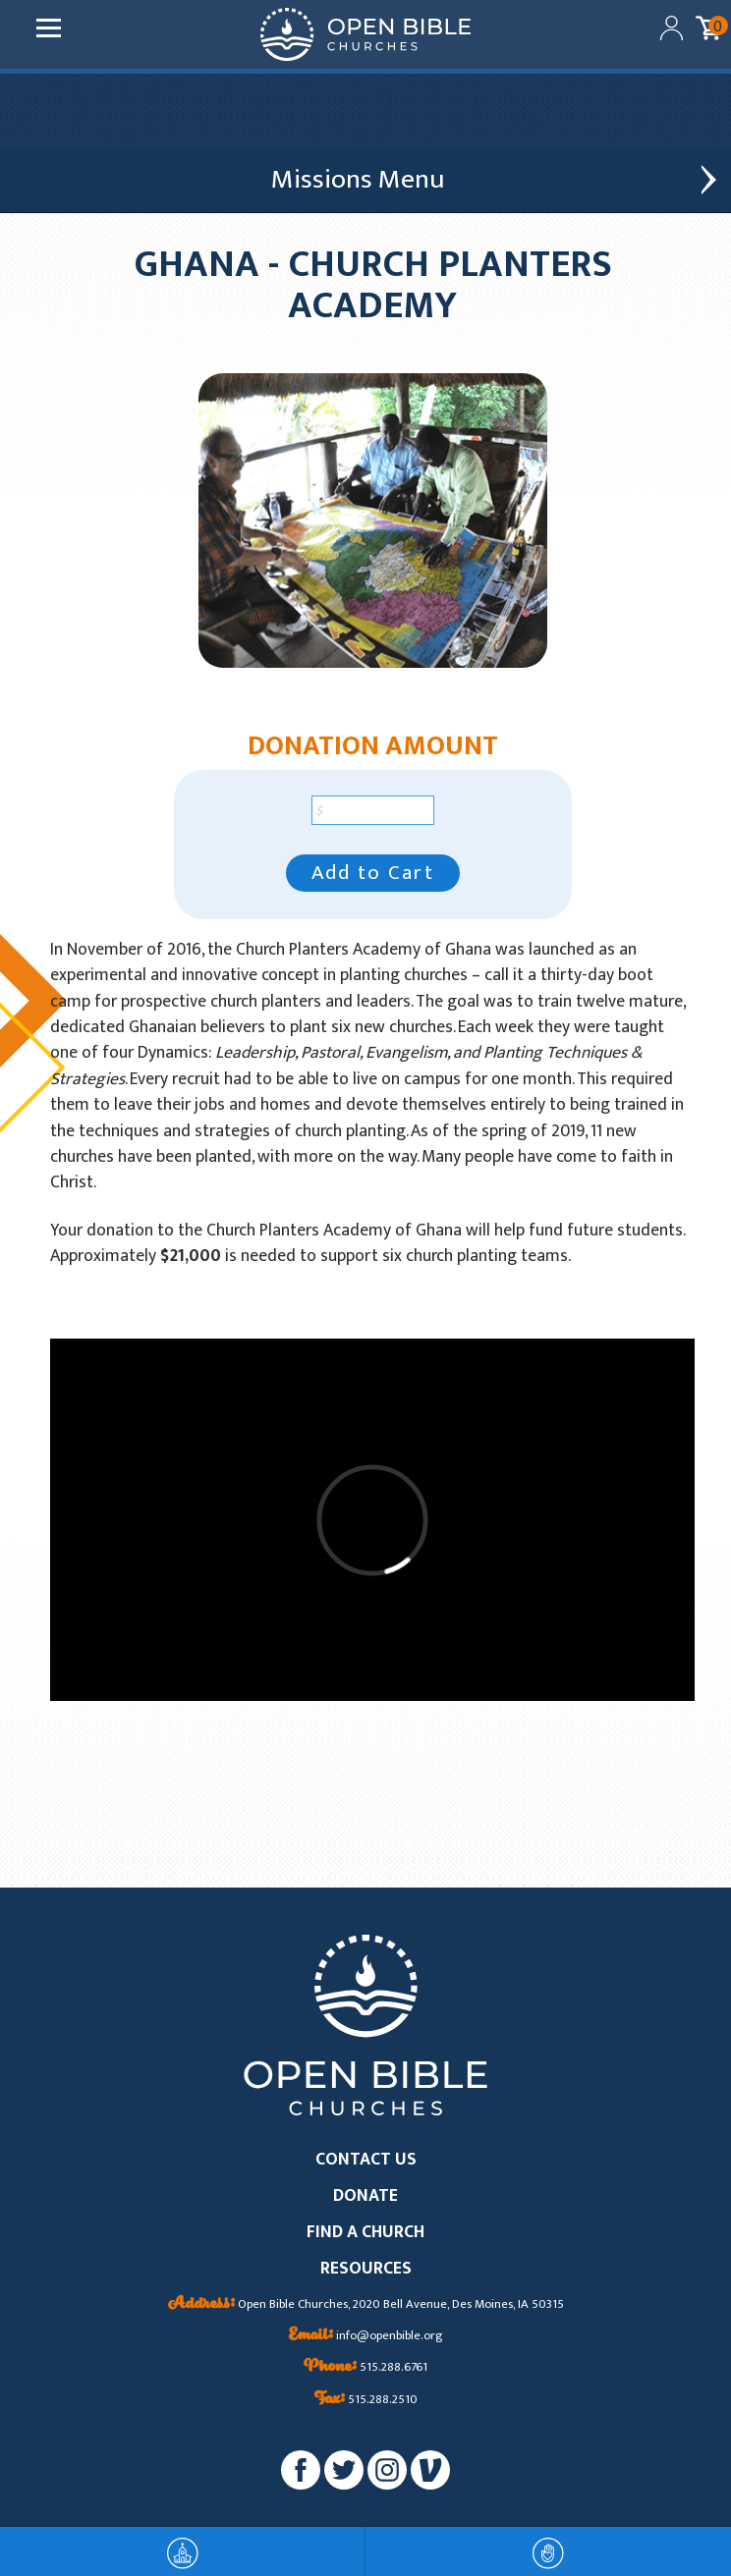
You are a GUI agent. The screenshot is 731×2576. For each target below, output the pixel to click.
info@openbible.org (366, 2336)
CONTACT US (366, 2160)
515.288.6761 (365, 2368)
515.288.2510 (366, 2400)
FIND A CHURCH (365, 2233)
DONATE (365, 2196)
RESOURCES (366, 2269)
